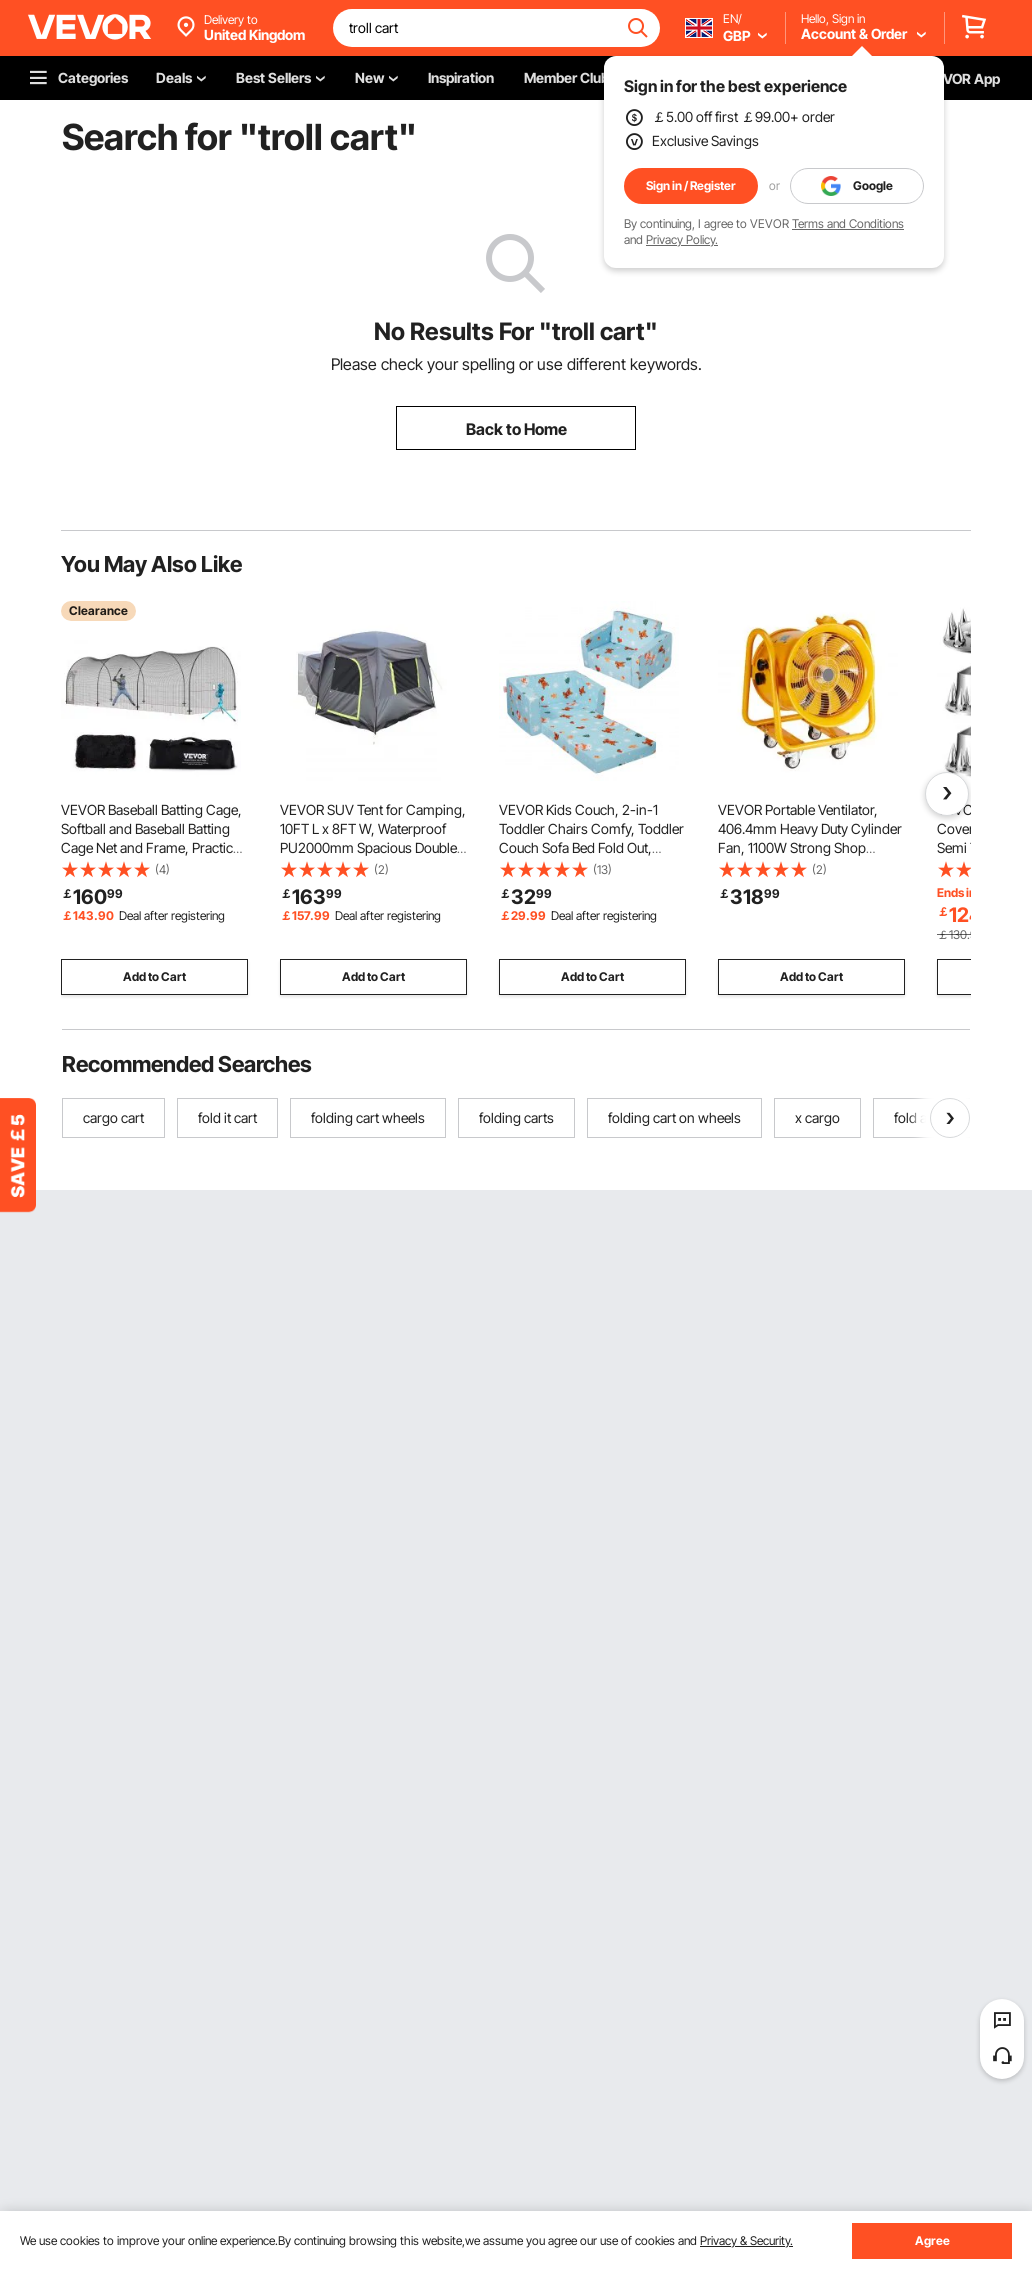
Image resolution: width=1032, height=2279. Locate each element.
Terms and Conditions (848, 223)
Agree (932, 2240)
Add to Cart (154, 976)
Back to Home (516, 429)
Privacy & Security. (746, 2240)
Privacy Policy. (682, 239)
